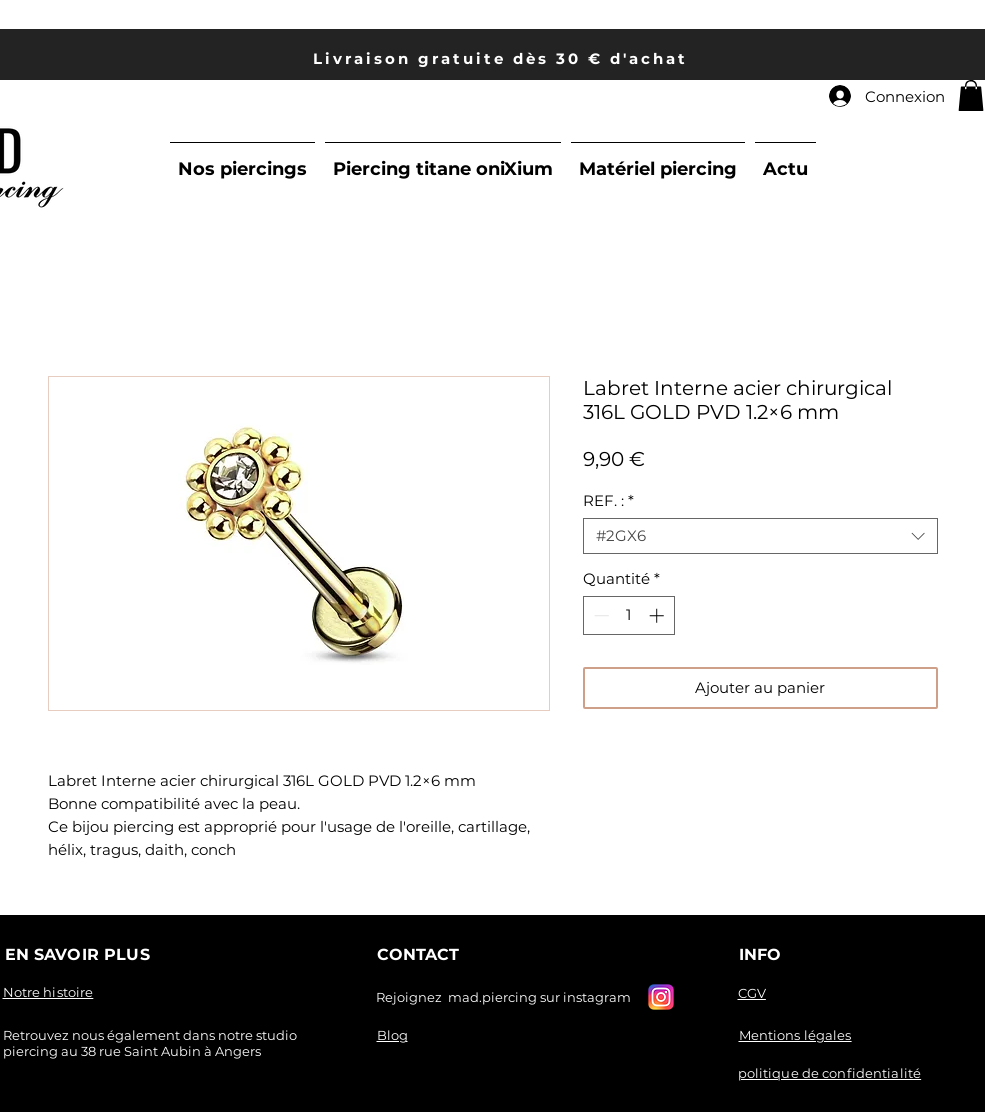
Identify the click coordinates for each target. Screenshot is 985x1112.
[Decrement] (599, 615)
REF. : (608, 501)
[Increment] (658, 615)
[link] (971, 95)
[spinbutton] (628, 615)
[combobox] (760, 536)
